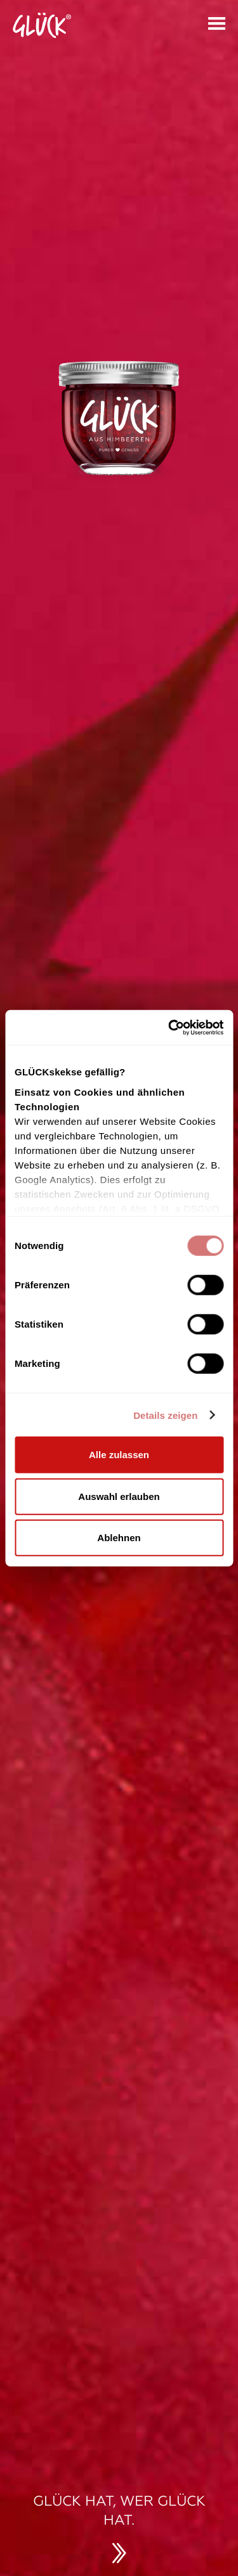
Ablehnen (118, 1537)
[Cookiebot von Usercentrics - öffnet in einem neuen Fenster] (169, 1027)
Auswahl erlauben (118, 1495)
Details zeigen (165, 1414)
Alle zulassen (119, 1454)
